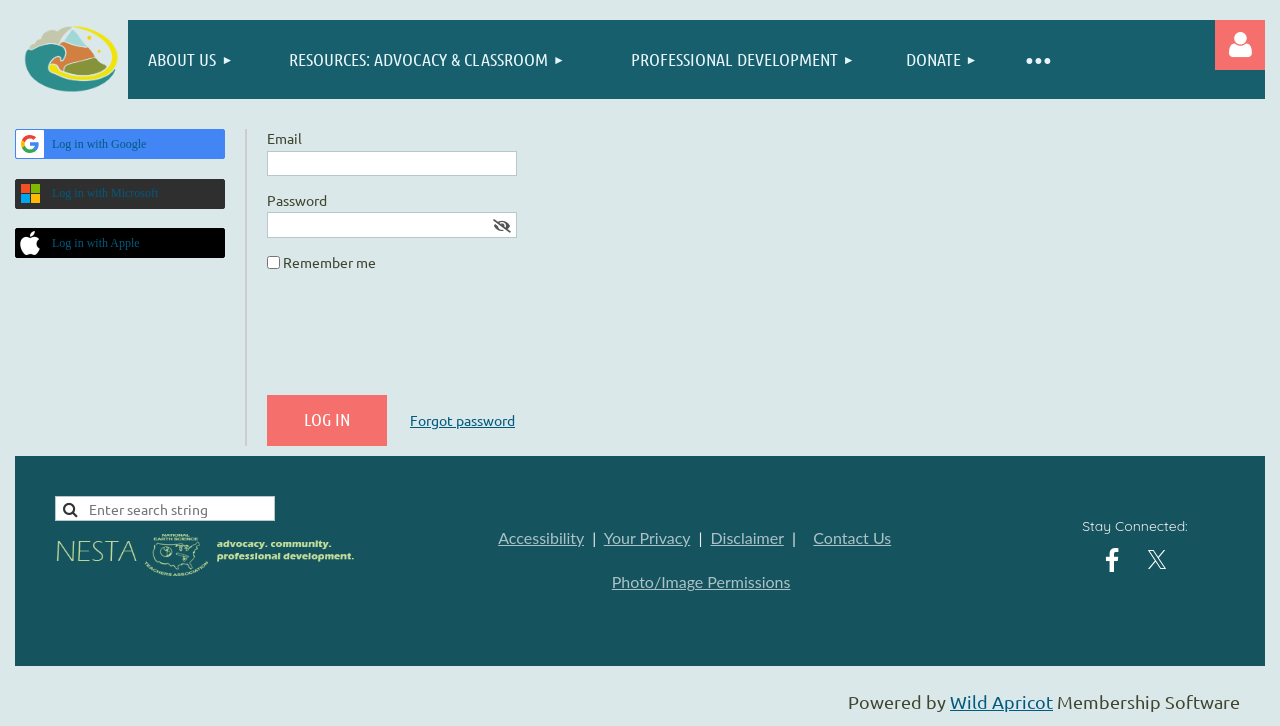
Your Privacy (647, 537)
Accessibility (541, 537)
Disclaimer (747, 537)
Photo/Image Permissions (701, 581)
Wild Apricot (1001, 701)
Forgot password (462, 420)
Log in (1240, 45)
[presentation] (419, 341)
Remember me (329, 262)
